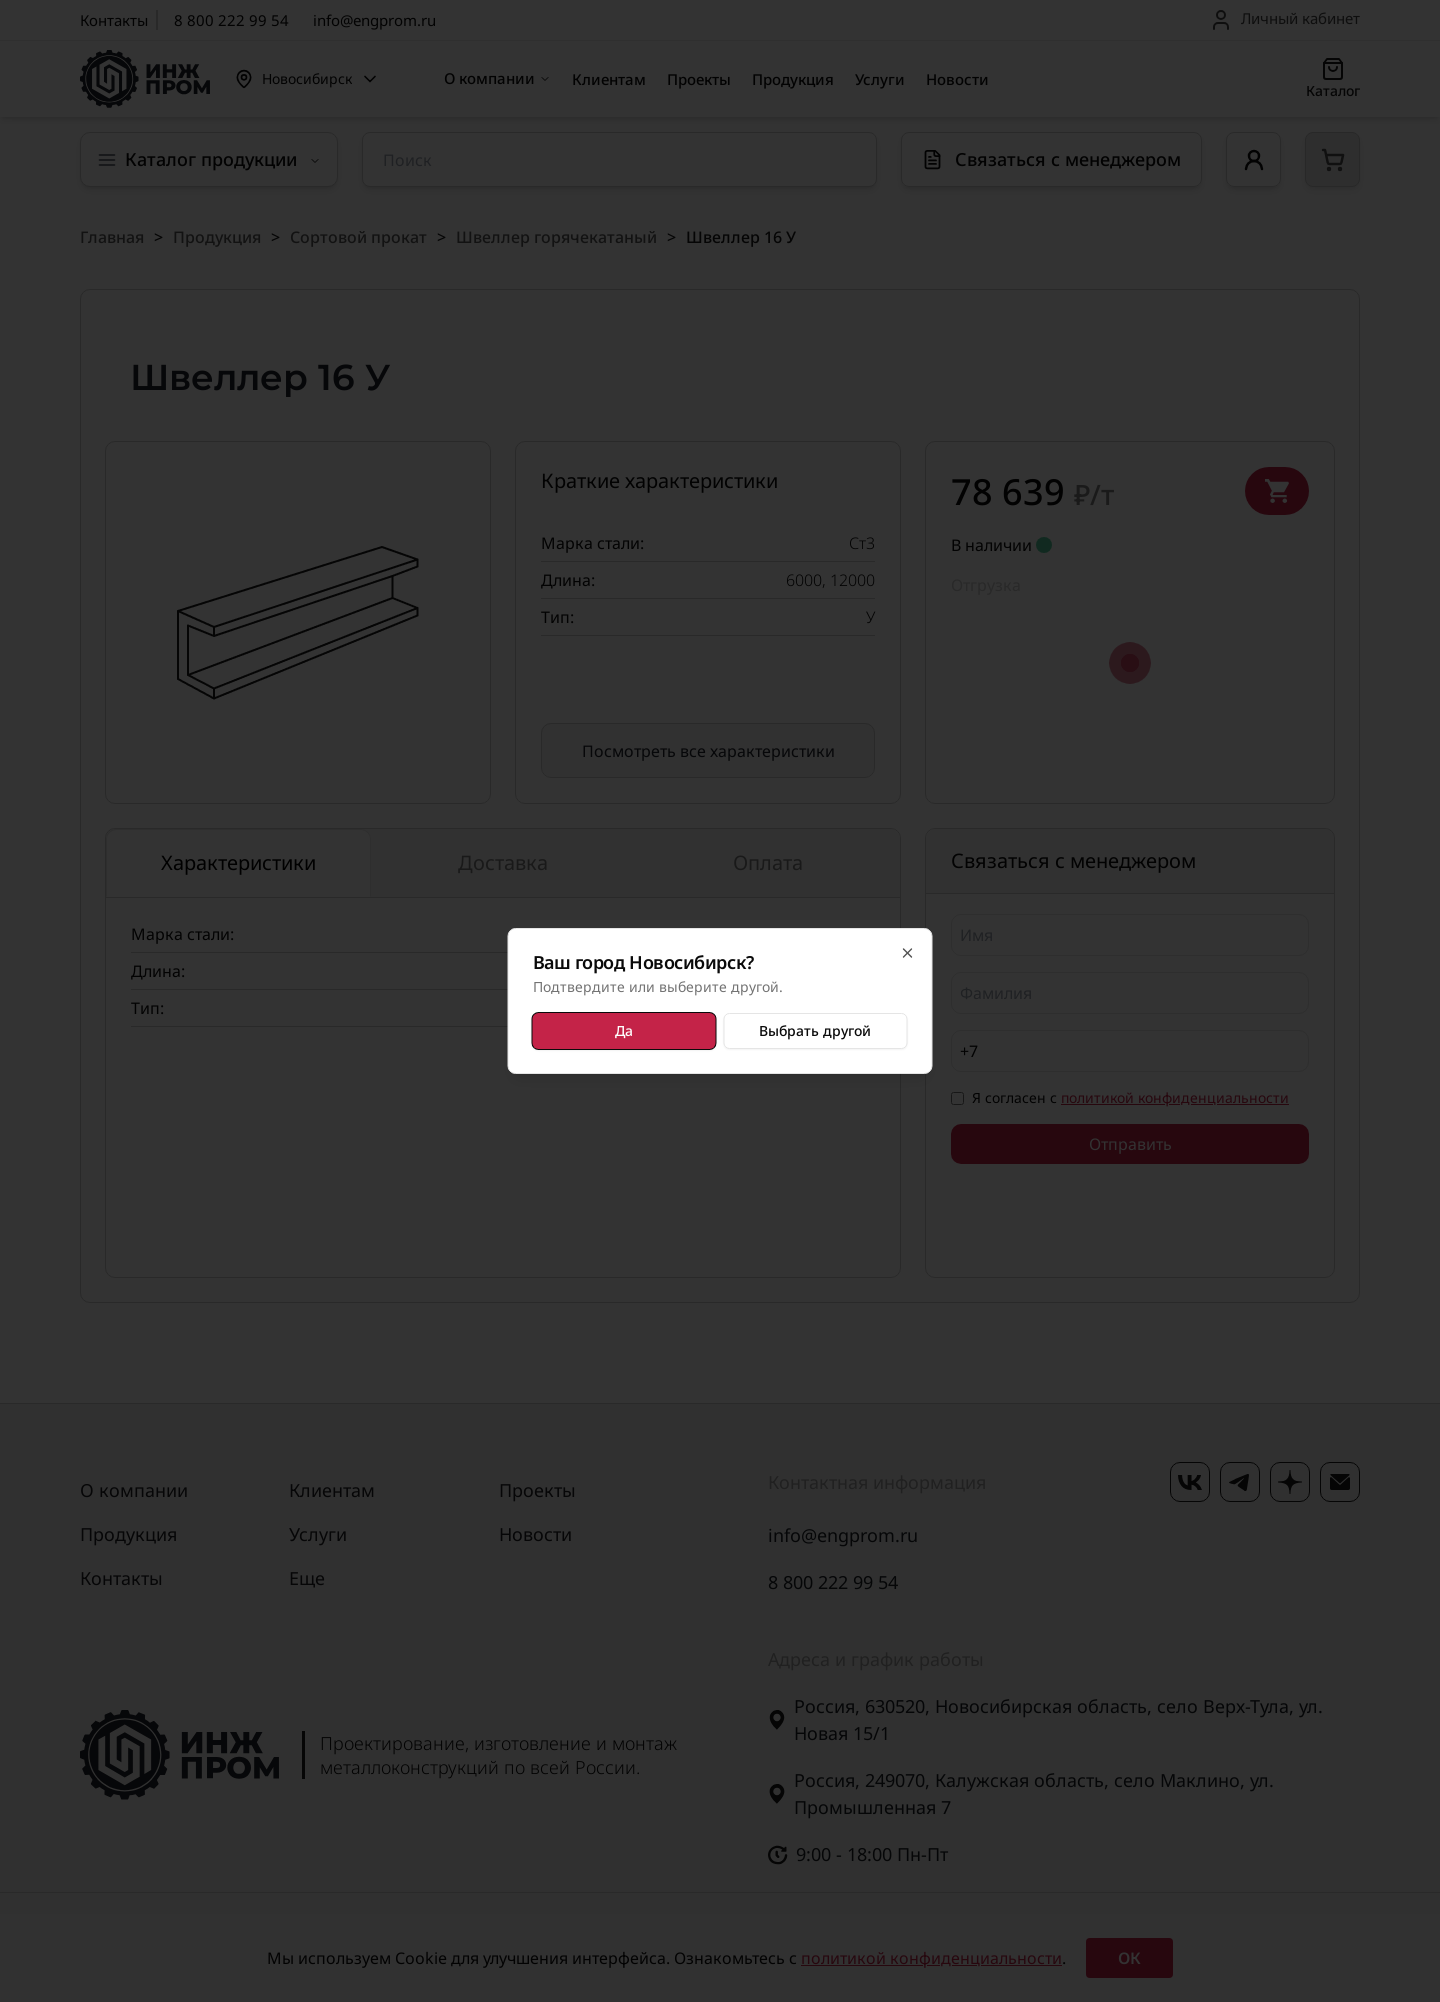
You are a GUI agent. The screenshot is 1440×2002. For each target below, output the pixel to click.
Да (624, 1030)
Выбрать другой (815, 1030)
